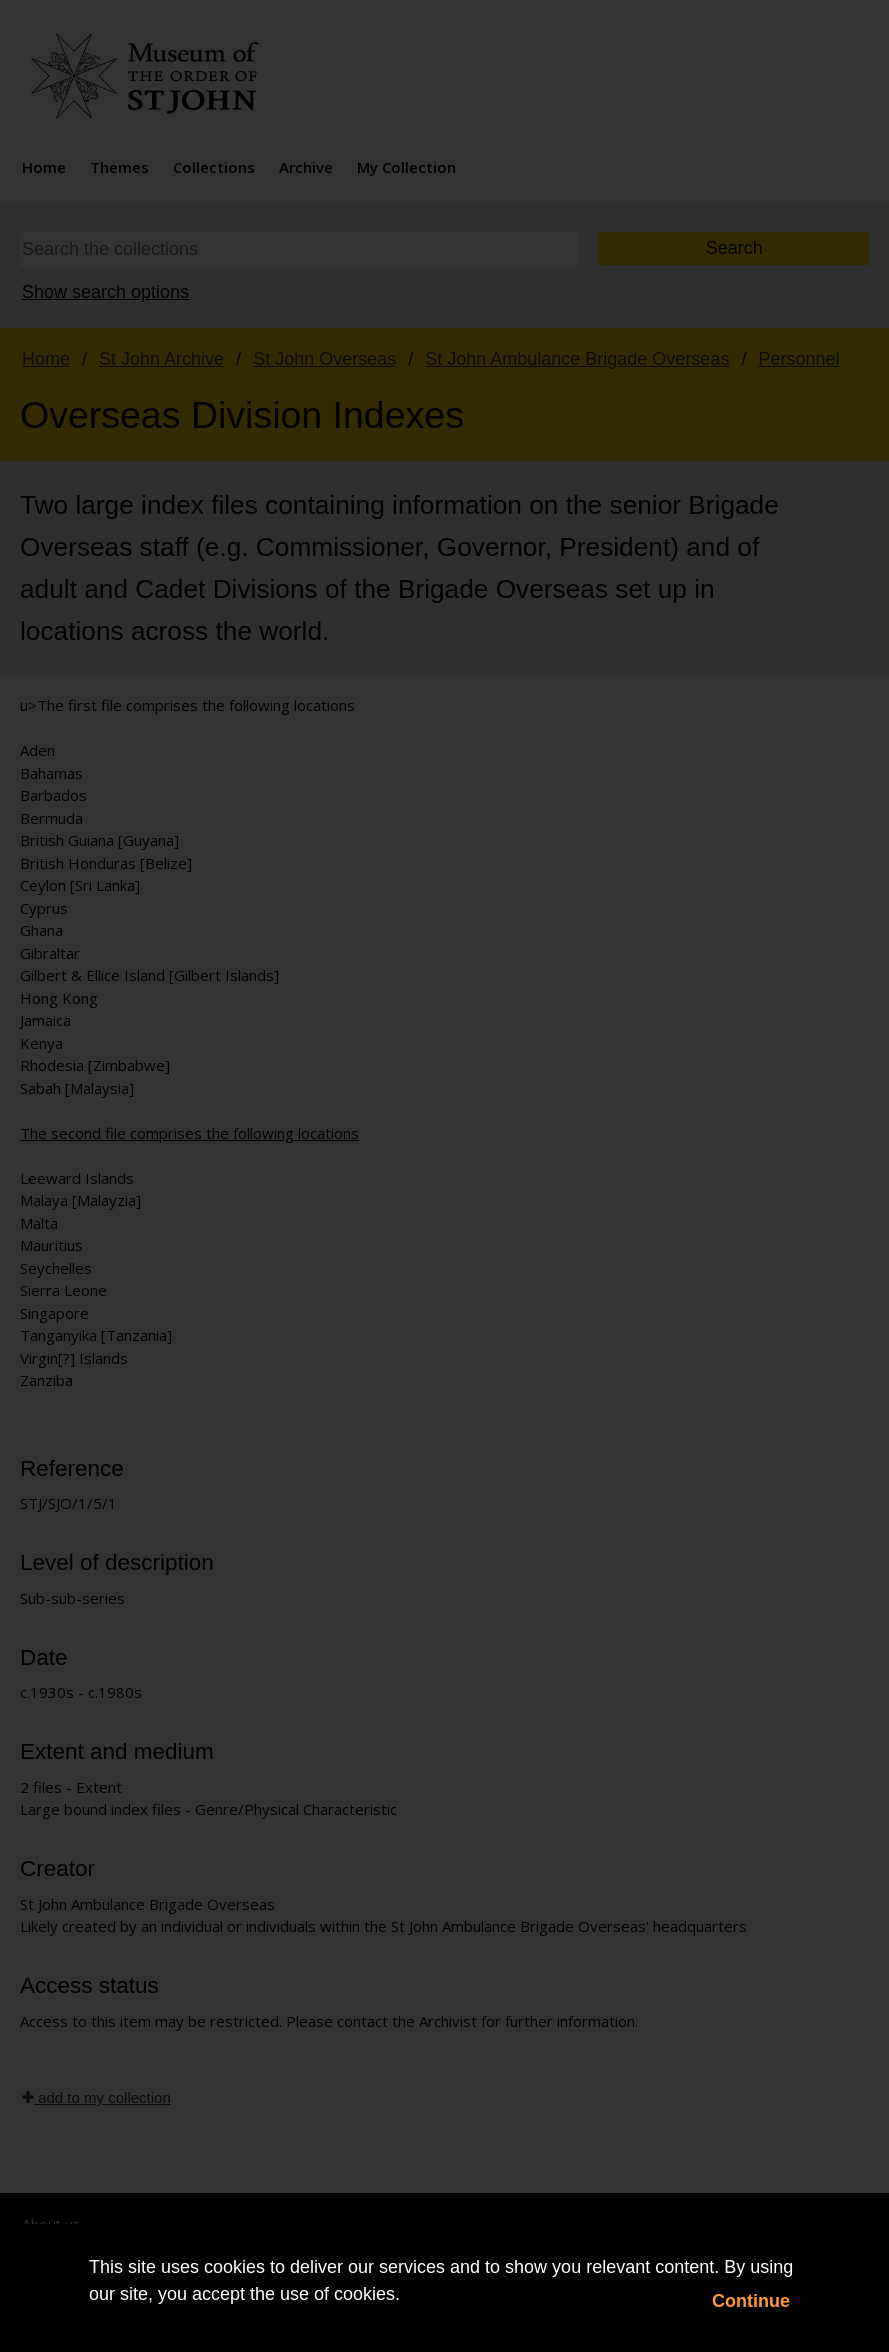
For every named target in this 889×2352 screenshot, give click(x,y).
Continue (751, 2301)
